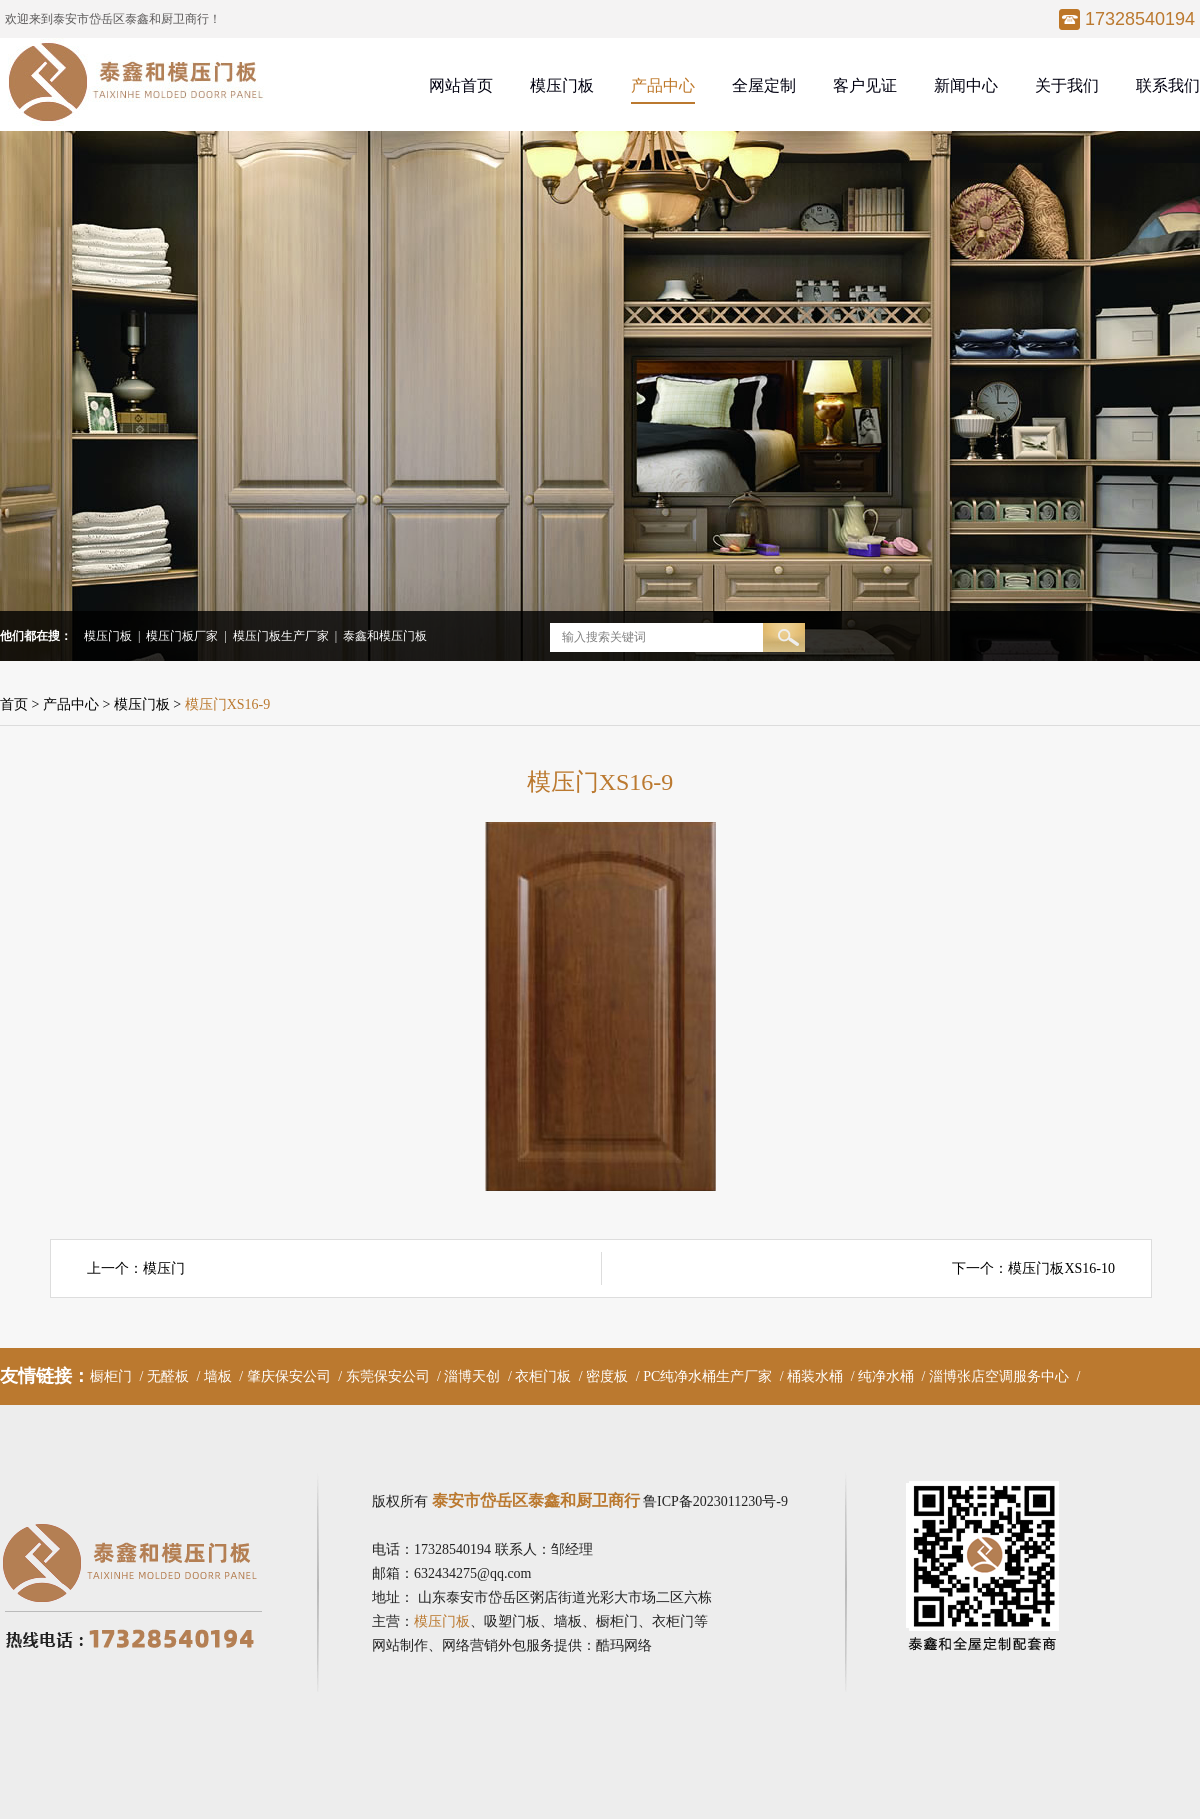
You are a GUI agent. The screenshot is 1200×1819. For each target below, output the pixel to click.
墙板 (218, 1376)
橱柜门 (111, 1376)
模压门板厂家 (182, 636)
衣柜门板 (543, 1376)
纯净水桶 (886, 1376)
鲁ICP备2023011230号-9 (715, 1501)
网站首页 (461, 85)
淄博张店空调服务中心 (999, 1376)
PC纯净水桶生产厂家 (707, 1376)
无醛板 (168, 1376)
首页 (14, 704)
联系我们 (1168, 85)
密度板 (607, 1376)
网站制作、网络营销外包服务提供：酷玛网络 (512, 1645)
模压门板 (562, 85)
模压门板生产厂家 (281, 636)
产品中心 (663, 85)
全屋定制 (764, 85)
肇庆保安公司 (289, 1376)
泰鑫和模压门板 (385, 636)
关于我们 (1067, 85)
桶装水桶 (815, 1376)
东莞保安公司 (388, 1376)
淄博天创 (472, 1376)
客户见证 (865, 85)
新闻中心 (966, 85)
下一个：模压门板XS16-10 (1033, 1268)
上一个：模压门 (136, 1268)
